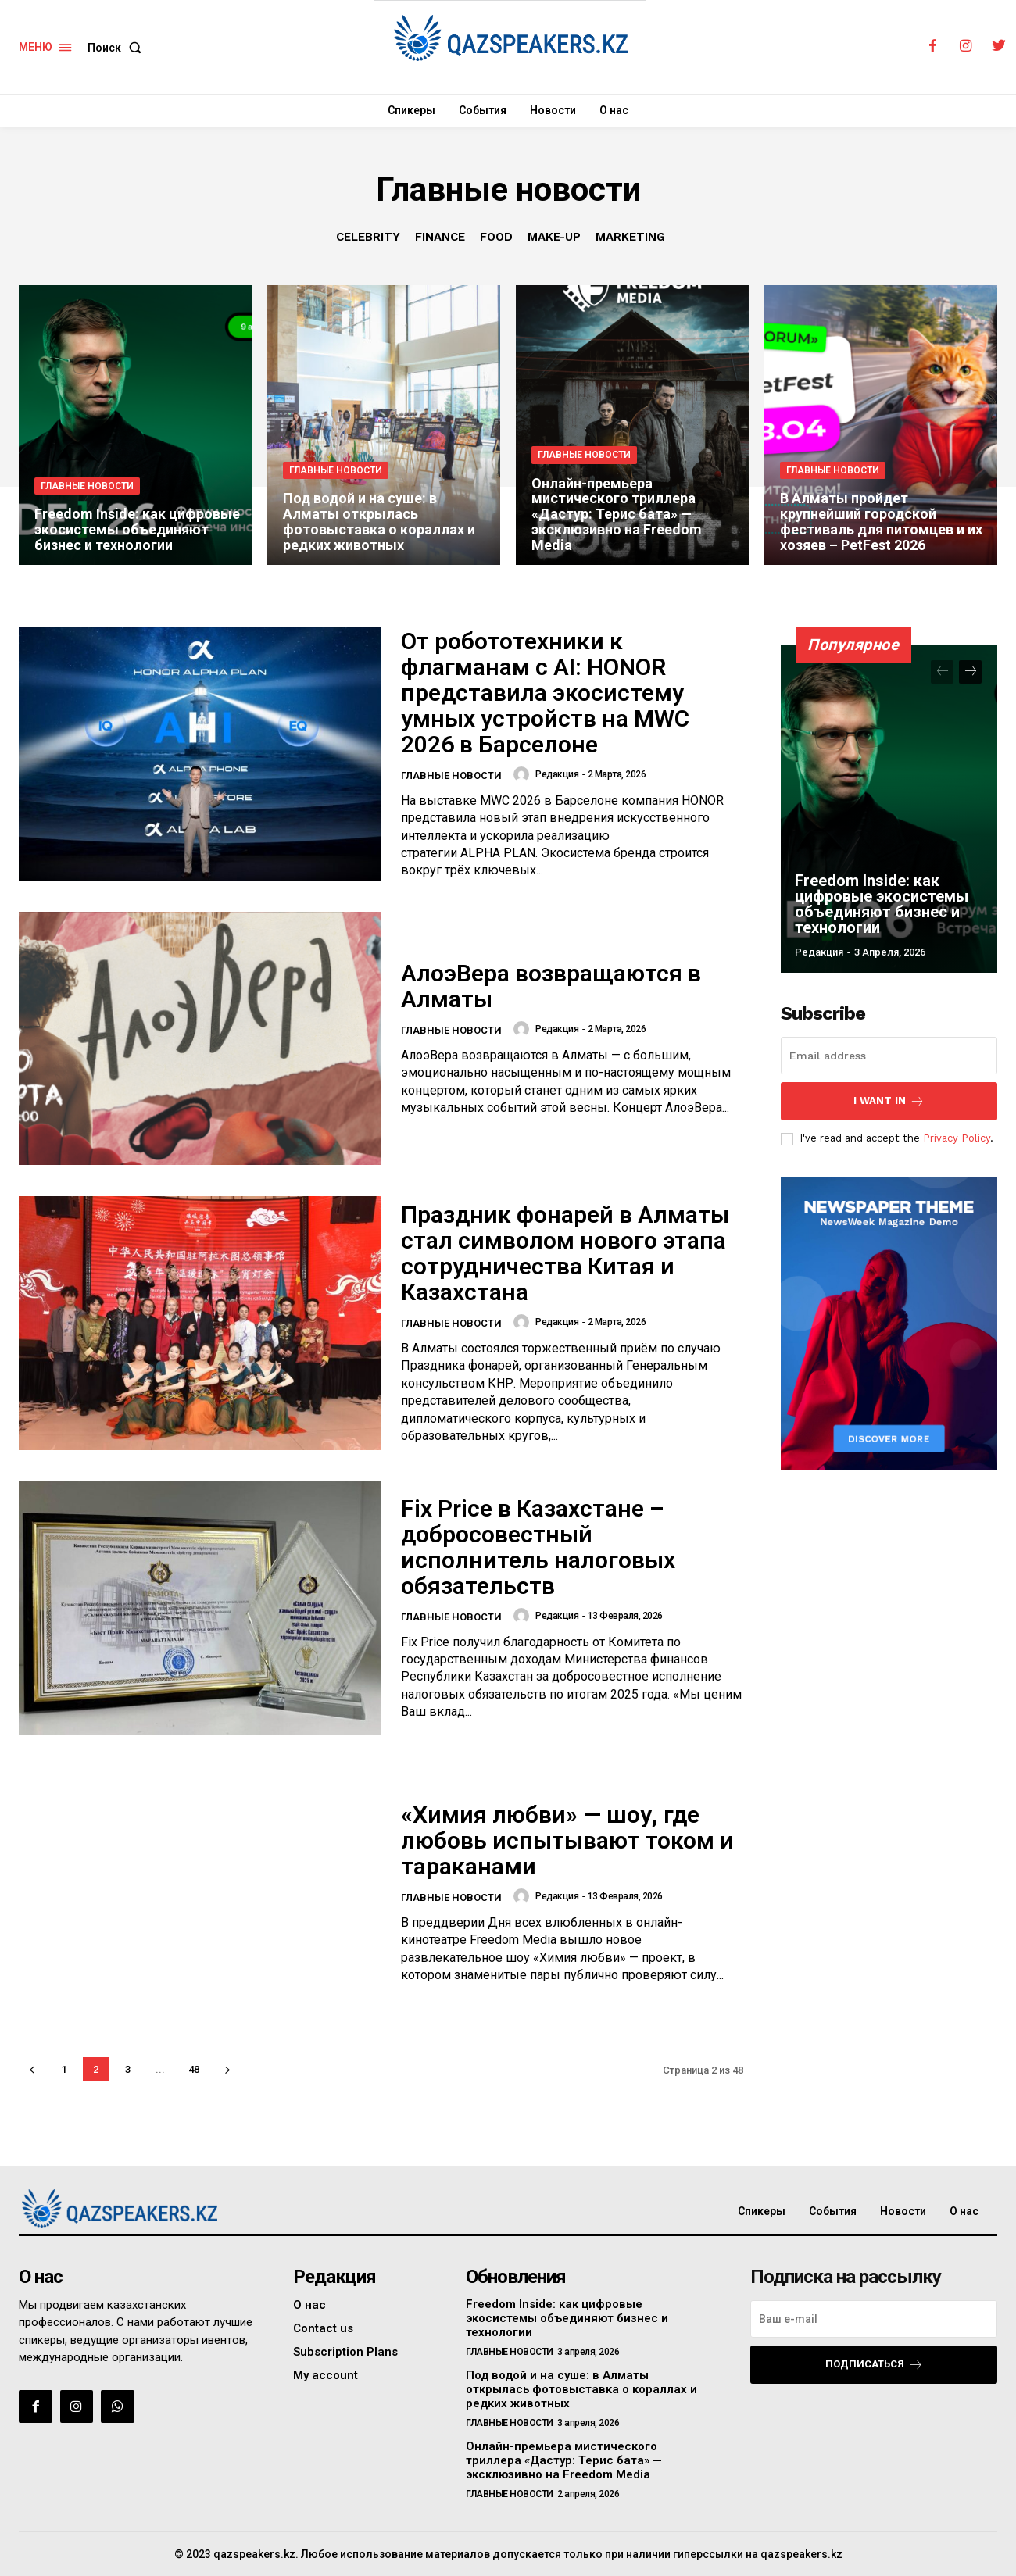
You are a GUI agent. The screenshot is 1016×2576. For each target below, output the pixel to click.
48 (193, 2069)
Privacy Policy (956, 1138)
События (833, 2211)
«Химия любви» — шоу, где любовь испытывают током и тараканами (567, 1840)
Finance (440, 237)
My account (325, 2375)
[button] (118, 47)
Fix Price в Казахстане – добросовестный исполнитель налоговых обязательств (538, 1547)
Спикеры (761, 2211)
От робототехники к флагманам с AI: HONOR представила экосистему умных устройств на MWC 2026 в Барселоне (545, 692)
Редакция (556, 774)
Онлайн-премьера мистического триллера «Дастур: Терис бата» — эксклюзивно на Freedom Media (564, 2460)
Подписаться (874, 2364)
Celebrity (368, 237)
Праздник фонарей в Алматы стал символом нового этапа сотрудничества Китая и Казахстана (565, 1253)
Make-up (554, 237)
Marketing (630, 237)
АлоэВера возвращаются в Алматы (551, 986)
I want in (889, 1101)
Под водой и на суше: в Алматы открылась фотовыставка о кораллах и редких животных (581, 2389)
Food (496, 237)
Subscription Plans (345, 2352)
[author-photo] (523, 774)
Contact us (323, 2328)
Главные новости (87, 486)
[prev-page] (32, 2069)
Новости (903, 2211)
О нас (964, 2211)
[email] (889, 1055)
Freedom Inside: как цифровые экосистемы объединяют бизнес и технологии (881, 904)
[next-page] (227, 2069)
